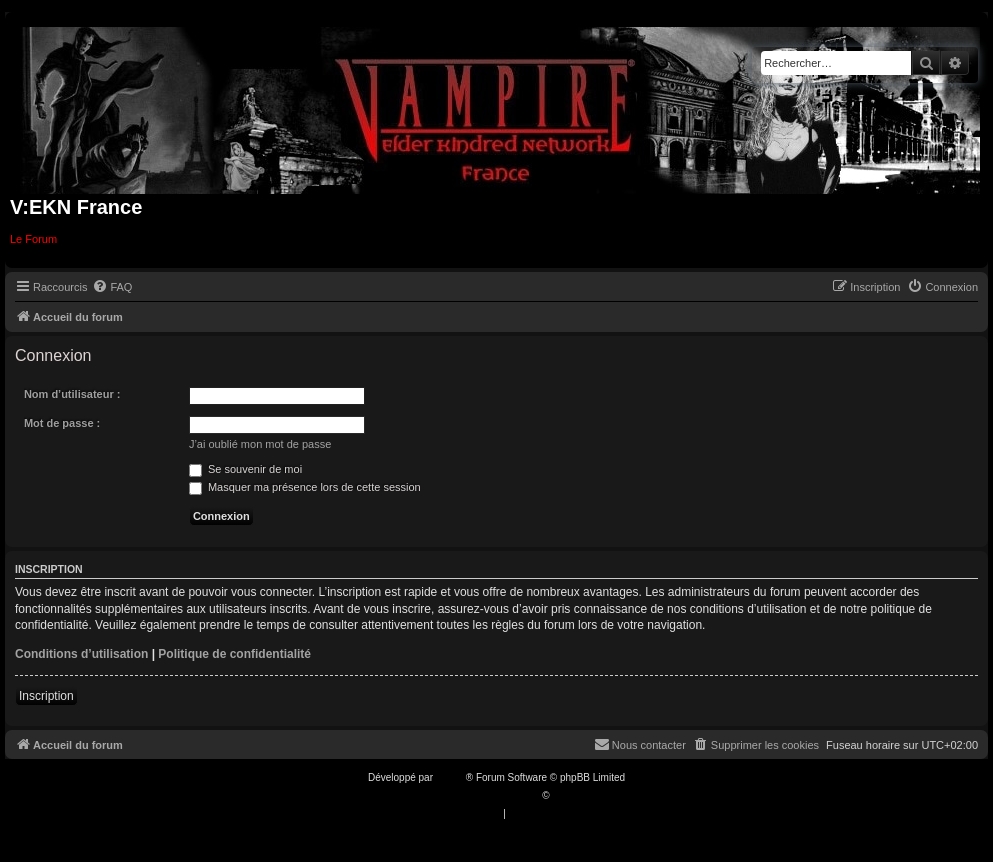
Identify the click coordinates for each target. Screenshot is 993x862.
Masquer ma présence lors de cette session (305, 487)
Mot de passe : (62, 423)
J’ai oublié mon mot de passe (260, 444)
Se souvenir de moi (245, 469)
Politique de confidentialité (234, 654)
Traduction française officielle (475, 795)
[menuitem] (112, 287)
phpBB (451, 777)
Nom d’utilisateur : (72, 394)
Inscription (46, 696)
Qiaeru (567, 795)
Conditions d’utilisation (81, 654)
